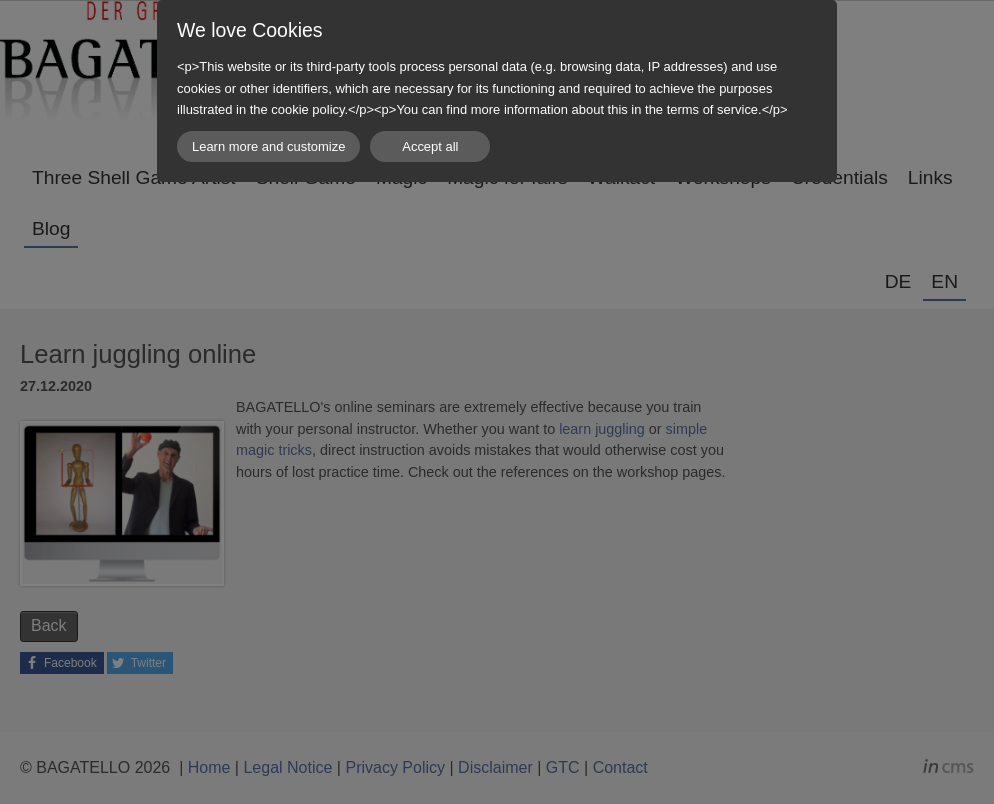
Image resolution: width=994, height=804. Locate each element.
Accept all (430, 146)
